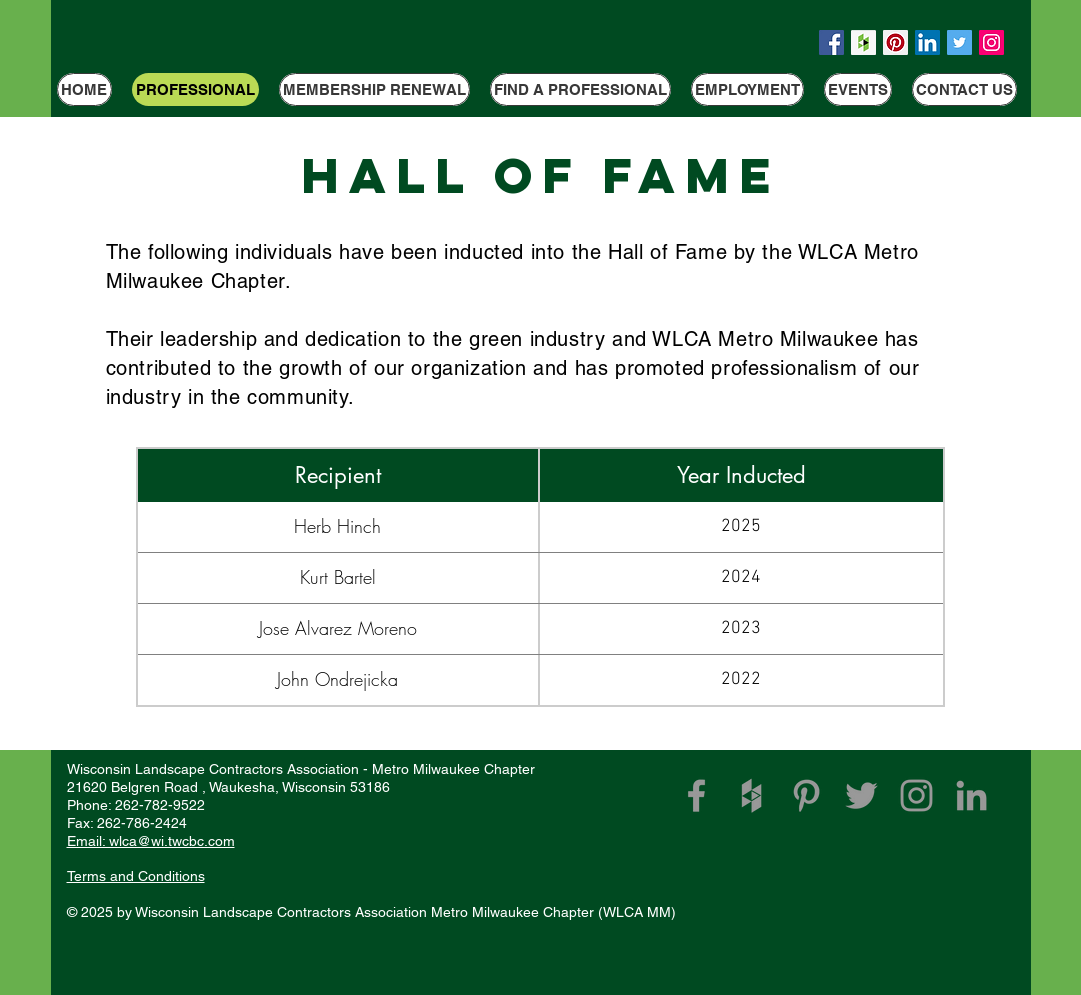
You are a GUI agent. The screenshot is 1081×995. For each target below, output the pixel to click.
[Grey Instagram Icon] (916, 795)
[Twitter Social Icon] (959, 42)
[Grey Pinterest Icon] (806, 795)
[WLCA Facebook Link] (696, 795)
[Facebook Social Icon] (831, 42)
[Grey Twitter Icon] (861, 795)
